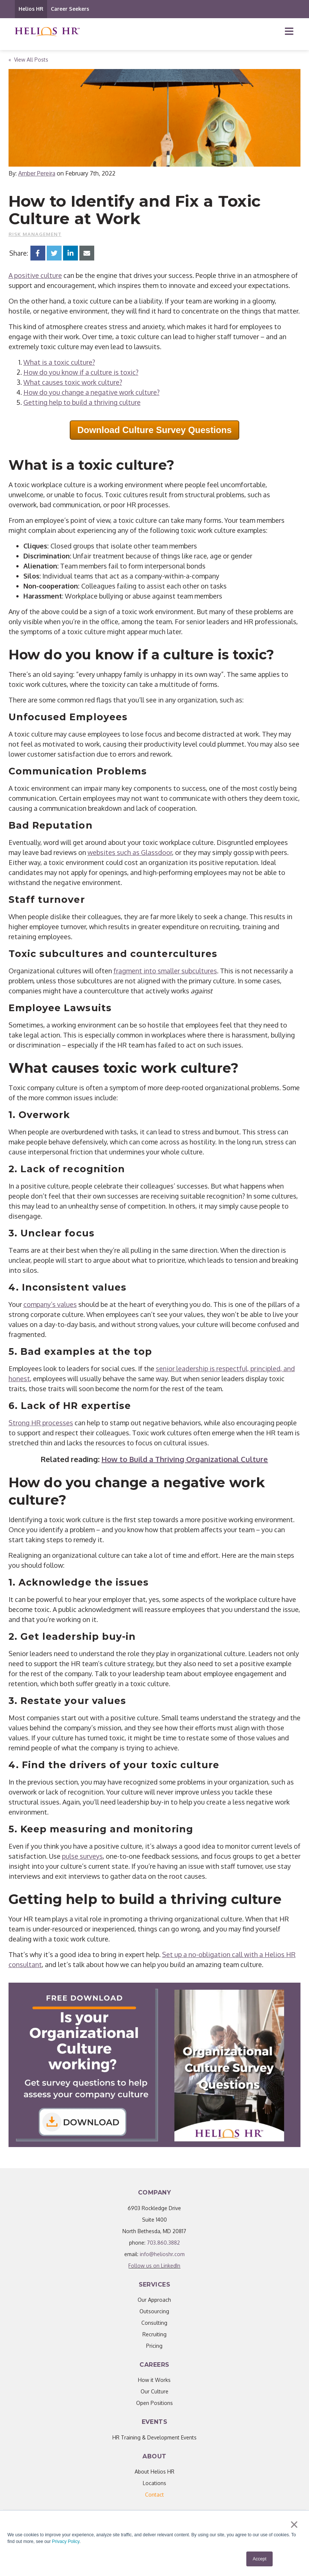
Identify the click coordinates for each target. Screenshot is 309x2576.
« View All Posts (28, 59)
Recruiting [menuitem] (154, 2334)
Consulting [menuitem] (154, 2323)
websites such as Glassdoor (130, 852)
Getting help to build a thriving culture (82, 402)
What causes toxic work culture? (72, 382)
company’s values (50, 1304)
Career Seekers (70, 9)
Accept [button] (259, 2559)
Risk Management (35, 234)
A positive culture (35, 275)
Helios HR (31, 9)
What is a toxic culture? (59, 362)
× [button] (294, 2524)
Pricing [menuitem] (154, 2346)
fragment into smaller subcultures (165, 971)
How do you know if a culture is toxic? (80, 372)
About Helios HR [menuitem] (154, 2471)
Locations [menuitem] (154, 2483)
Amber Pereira (36, 173)
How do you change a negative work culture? (91, 392)
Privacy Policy (65, 2541)
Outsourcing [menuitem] (154, 2311)
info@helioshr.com (162, 2254)
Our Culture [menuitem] (154, 2391)
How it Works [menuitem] (154, 2380)
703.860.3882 (163, 2242)
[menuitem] (154, 2494)
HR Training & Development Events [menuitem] (154, 2437)
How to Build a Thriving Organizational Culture (184, 1459)
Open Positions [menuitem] (154, 2403)
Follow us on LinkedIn (154, 2265)
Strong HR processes (41, 1423)
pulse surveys (82, 1856)
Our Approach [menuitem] (154, 2300)
